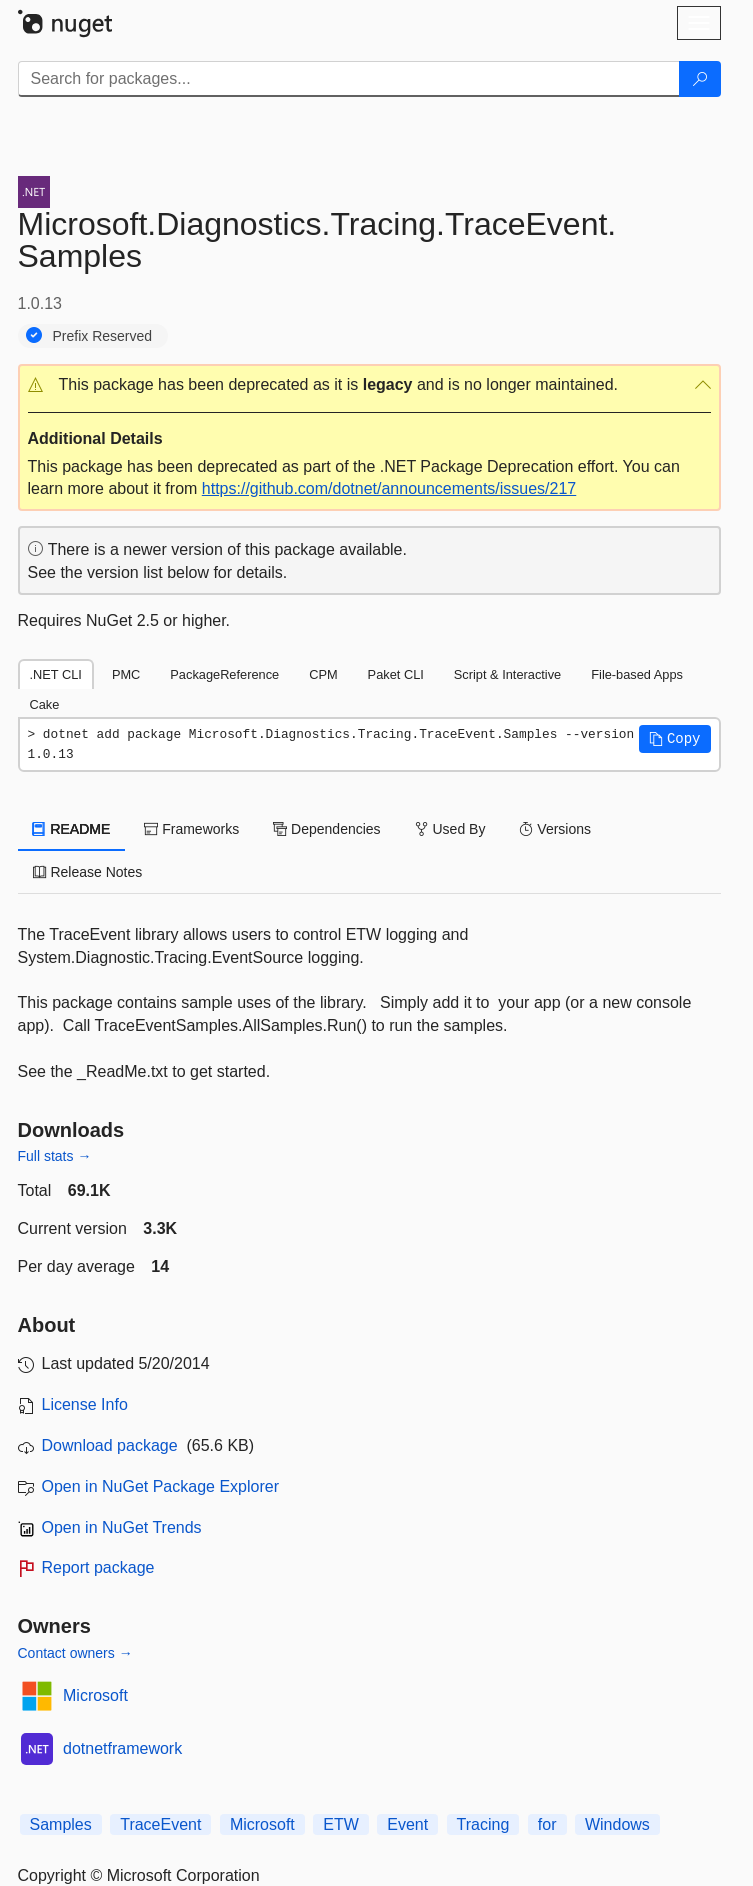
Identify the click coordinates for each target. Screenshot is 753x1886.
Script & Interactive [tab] (507, 674)
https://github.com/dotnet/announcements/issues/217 (389, 488)
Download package (110, 1445)
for (547, 1824)
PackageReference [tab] (224, 674)
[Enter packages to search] (349, 79)
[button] (369, 385)
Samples (61, 1824)
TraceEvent (160, 1824)
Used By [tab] (450, 829)
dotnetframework (122, 1748)
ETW (341, 1824)
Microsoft (95, 1695)
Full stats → (55, 1156)
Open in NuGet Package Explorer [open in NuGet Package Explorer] (160, 1486)
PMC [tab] (126, 674)
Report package (98, 1567)
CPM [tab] (323, 674)
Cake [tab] (45, 704)
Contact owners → (75, 1653)
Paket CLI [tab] (396, 674)
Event (407, 1824)
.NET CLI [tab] (56, 674)
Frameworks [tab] (191, 829)
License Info (85, 1404)
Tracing (483, 1824)
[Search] (700, 79)
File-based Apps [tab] (637, 674)
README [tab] (72, 829)
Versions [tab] (555, 829)
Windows (617, 1824)
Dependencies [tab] (326, 829)
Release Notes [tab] (88, 872)
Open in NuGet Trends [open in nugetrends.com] (122, 1527)
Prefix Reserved (103, 336)
